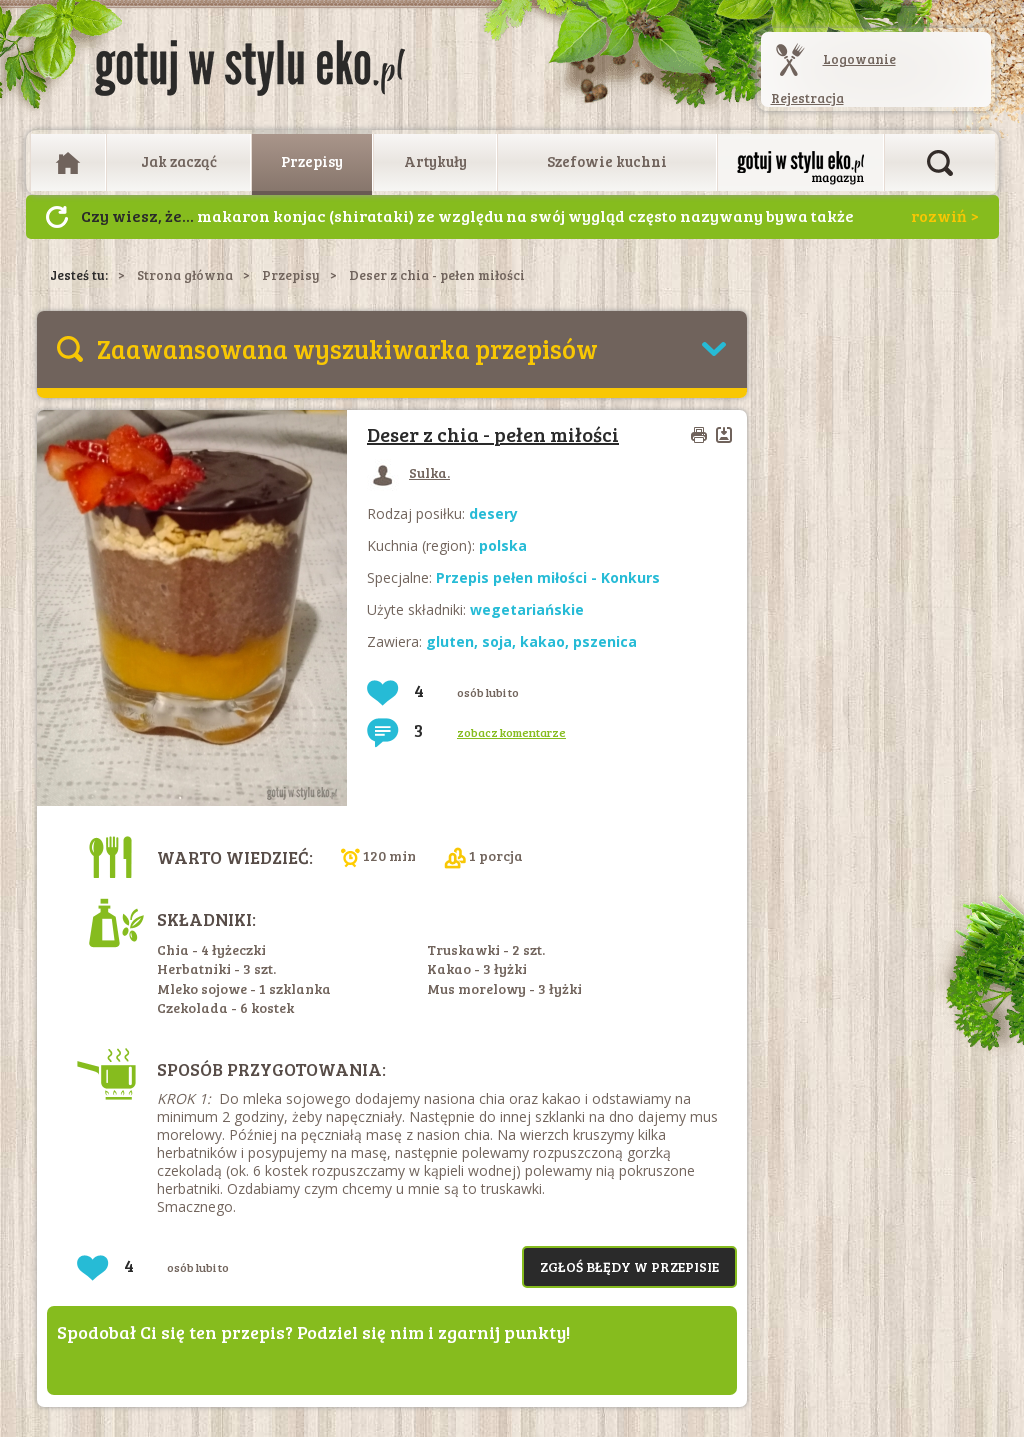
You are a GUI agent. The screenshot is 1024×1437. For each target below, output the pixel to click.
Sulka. (408, 472)
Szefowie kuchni (607, 161)
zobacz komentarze (511, 732)
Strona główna (185, 275)
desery (493, 513)
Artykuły (435, 161)
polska (503, 545)
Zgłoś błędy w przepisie (629, 1266)
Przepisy (312, 161)
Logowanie (859, 59)
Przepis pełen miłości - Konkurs (548, 577)
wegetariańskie (527, 609)
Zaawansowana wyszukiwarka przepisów (347, 348)
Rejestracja (807, 98)
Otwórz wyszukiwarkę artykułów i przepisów (940, 163)
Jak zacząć (179, 161)
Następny (57, 217)
